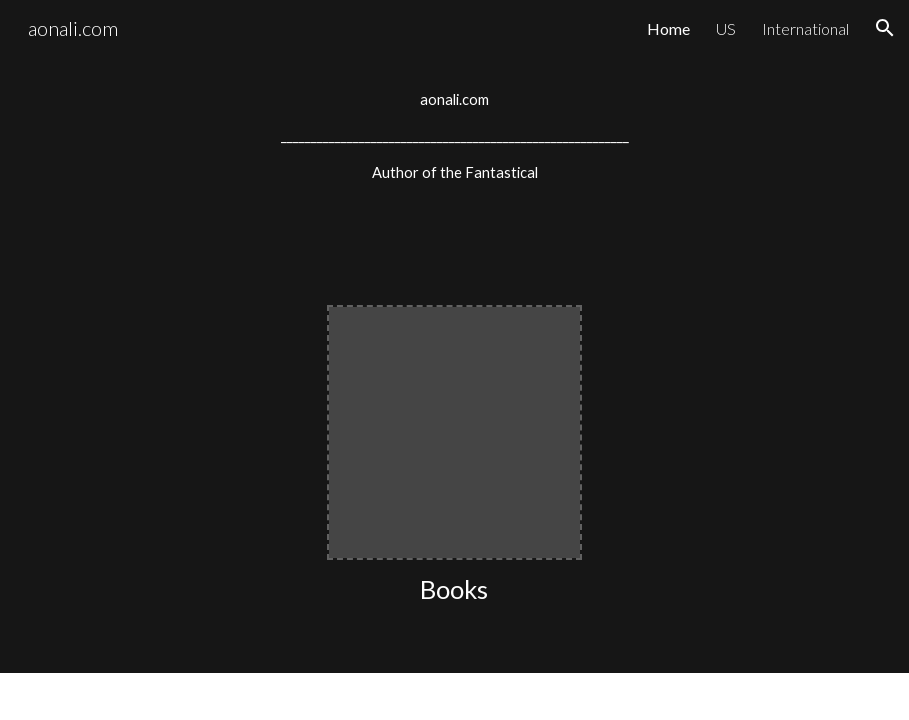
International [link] (805, 28)
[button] (885, 28)
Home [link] (668, 28)
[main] (454, 136)
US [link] (726, 28)
